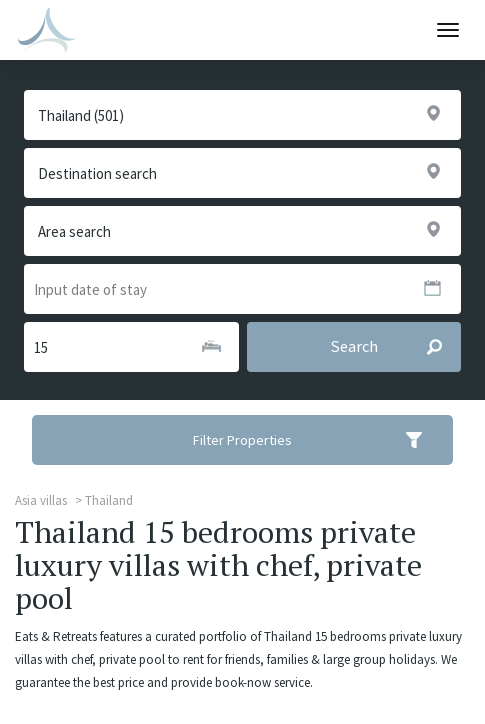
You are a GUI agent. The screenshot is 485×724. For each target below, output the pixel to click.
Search (395, 347)
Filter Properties (320, 440)
